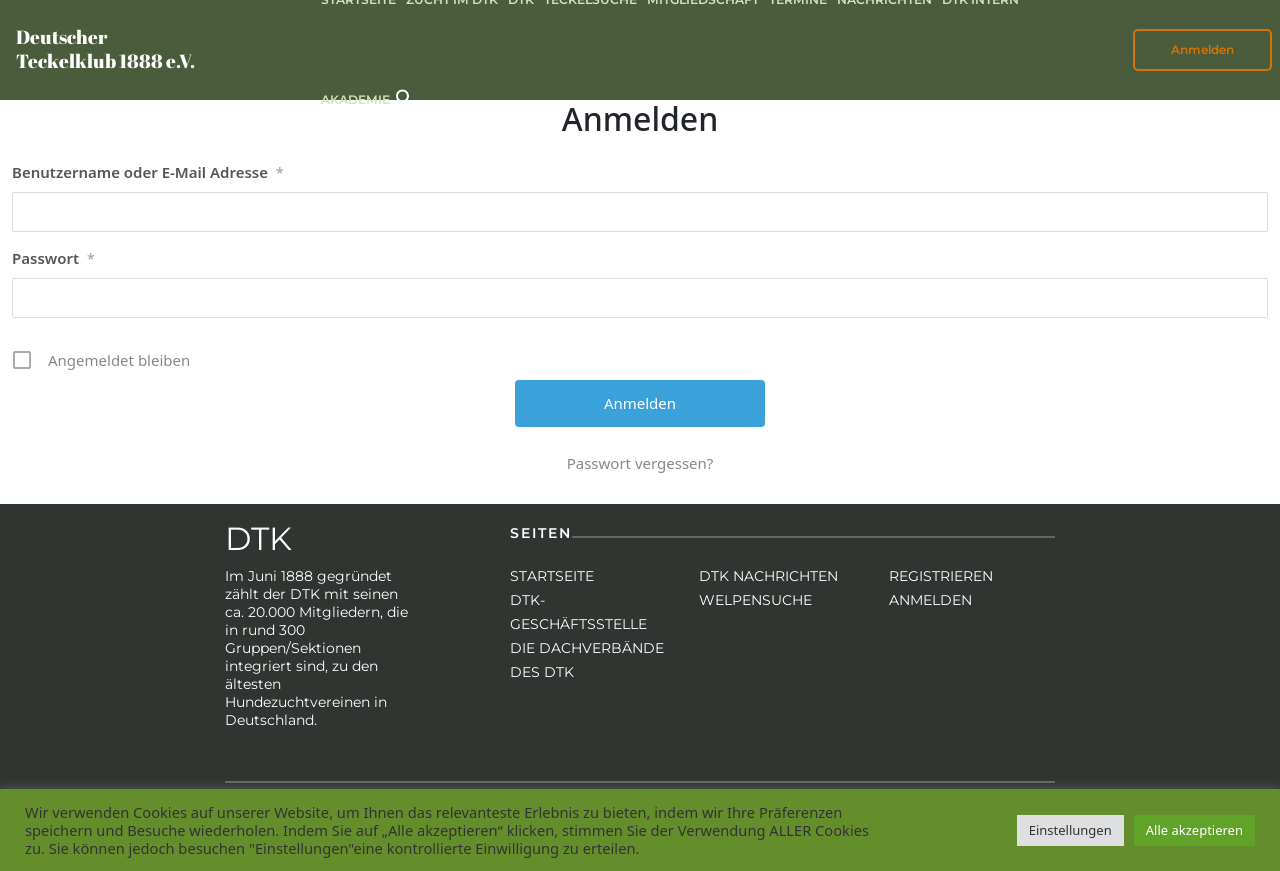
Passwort (53, 259)
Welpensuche (755, 600)
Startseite (552, 576)
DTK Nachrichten (768, 576)
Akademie (355, 99)
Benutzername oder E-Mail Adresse (148, 173)
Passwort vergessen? (640, 463)
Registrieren (941, 576)
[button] (405, 96)
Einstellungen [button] (1070, 830)
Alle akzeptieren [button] (1194, 830)
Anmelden (1202, 49)
